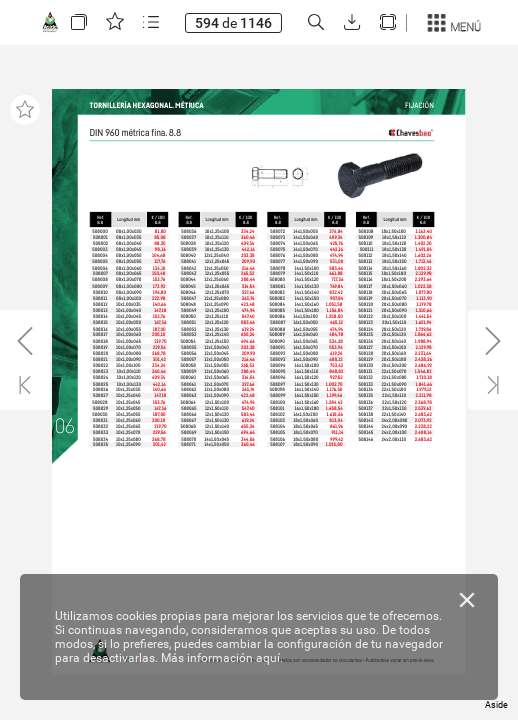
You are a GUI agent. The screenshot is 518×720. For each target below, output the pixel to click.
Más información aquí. (222, 658)
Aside (496, 705)
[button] (79, 22)
